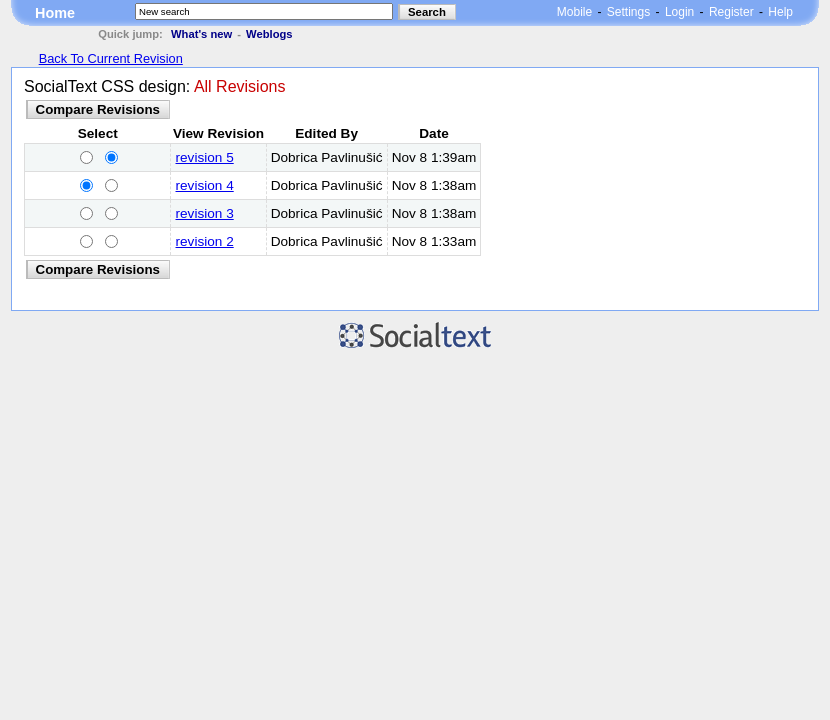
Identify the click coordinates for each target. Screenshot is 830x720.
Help (780, 12)
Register (731, 12)
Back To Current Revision (111, 58)
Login (679, 12)
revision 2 (205, 241)
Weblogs (269, 34)
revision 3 (205, 213)
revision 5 (205, 157)
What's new (201, 34)
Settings (628, 12)
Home (55, 13)
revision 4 (205, 185)
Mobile (574, 12)
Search (427, 12)
